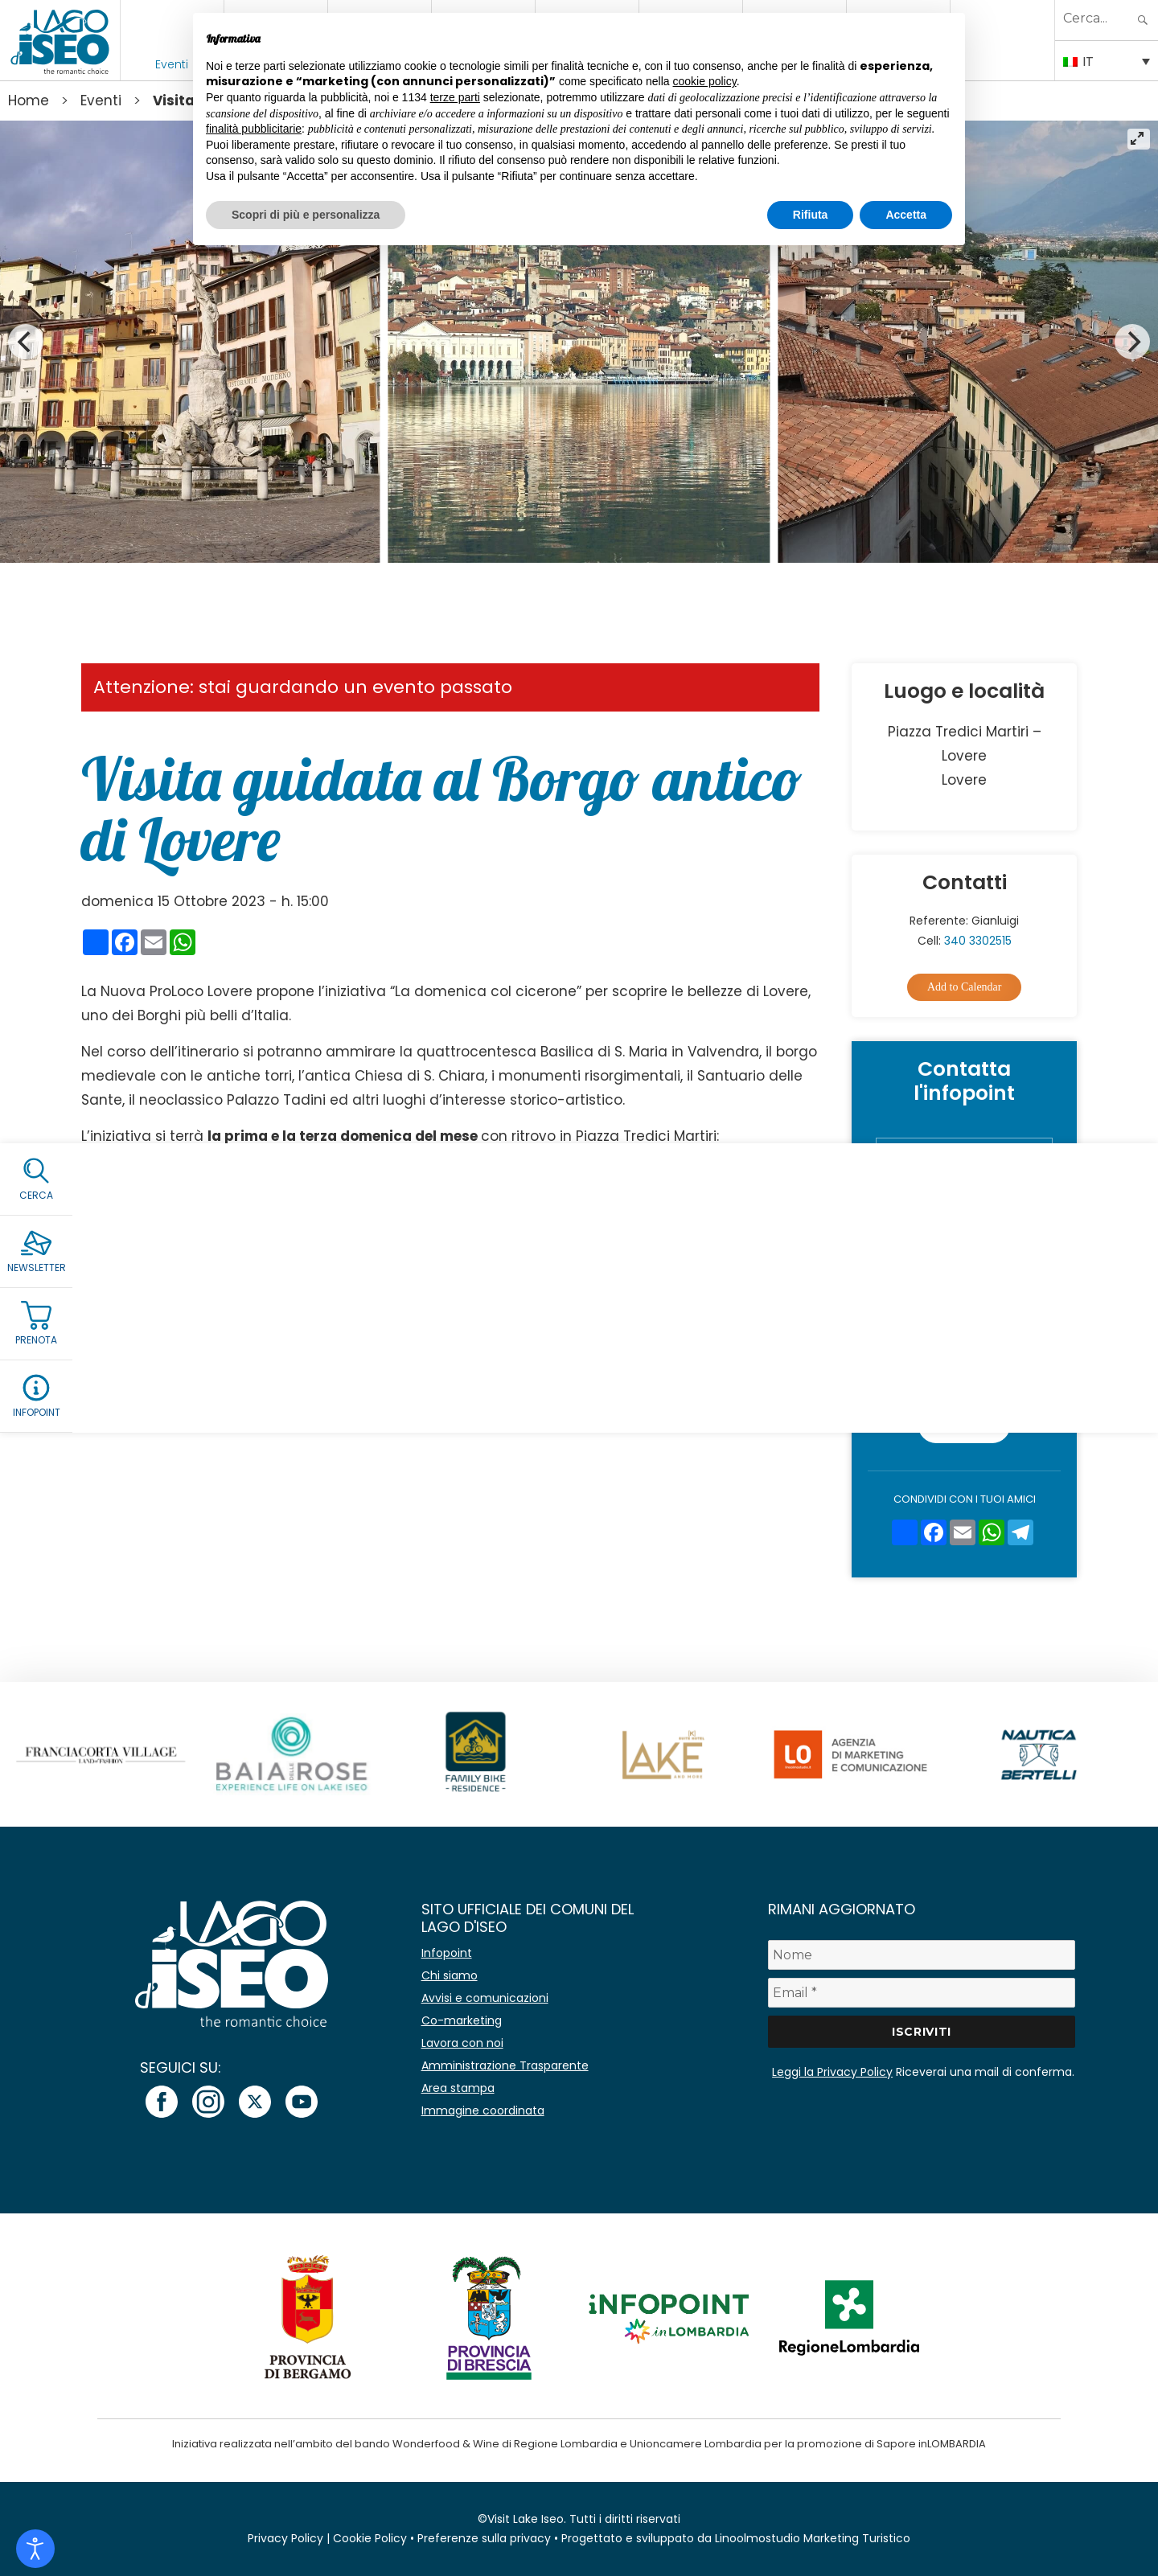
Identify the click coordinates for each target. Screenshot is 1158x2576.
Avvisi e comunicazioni (484, 1998)
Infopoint (446, 1953)
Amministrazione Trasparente (505, 2065)
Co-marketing (461, 2020)
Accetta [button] (905, 214)
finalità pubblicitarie (254, 128)
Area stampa (458, 2088)
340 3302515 (978, 941)
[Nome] (921, 1955)
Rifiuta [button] (810, 214)
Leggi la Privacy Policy (832, 2072)
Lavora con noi (462, 2043)
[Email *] (921, 1993)
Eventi (171, 64)
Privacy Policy (1006, 1355)
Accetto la (975, 1355)
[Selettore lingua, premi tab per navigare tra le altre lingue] (1106, 60)
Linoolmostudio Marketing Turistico (812, 2538)
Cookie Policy (370, 2538)
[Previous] (25, 341)
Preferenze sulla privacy (484, 2538)
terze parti (455, 97)
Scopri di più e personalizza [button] (306, 214)
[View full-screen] (1138, 139)
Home (28, 100)
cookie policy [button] (705, 81)
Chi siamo (449, 1975)
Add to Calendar (964, 987)
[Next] (1132, 341)
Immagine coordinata (482, 2110)
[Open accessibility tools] (35, 2548)
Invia (964, 1425)
